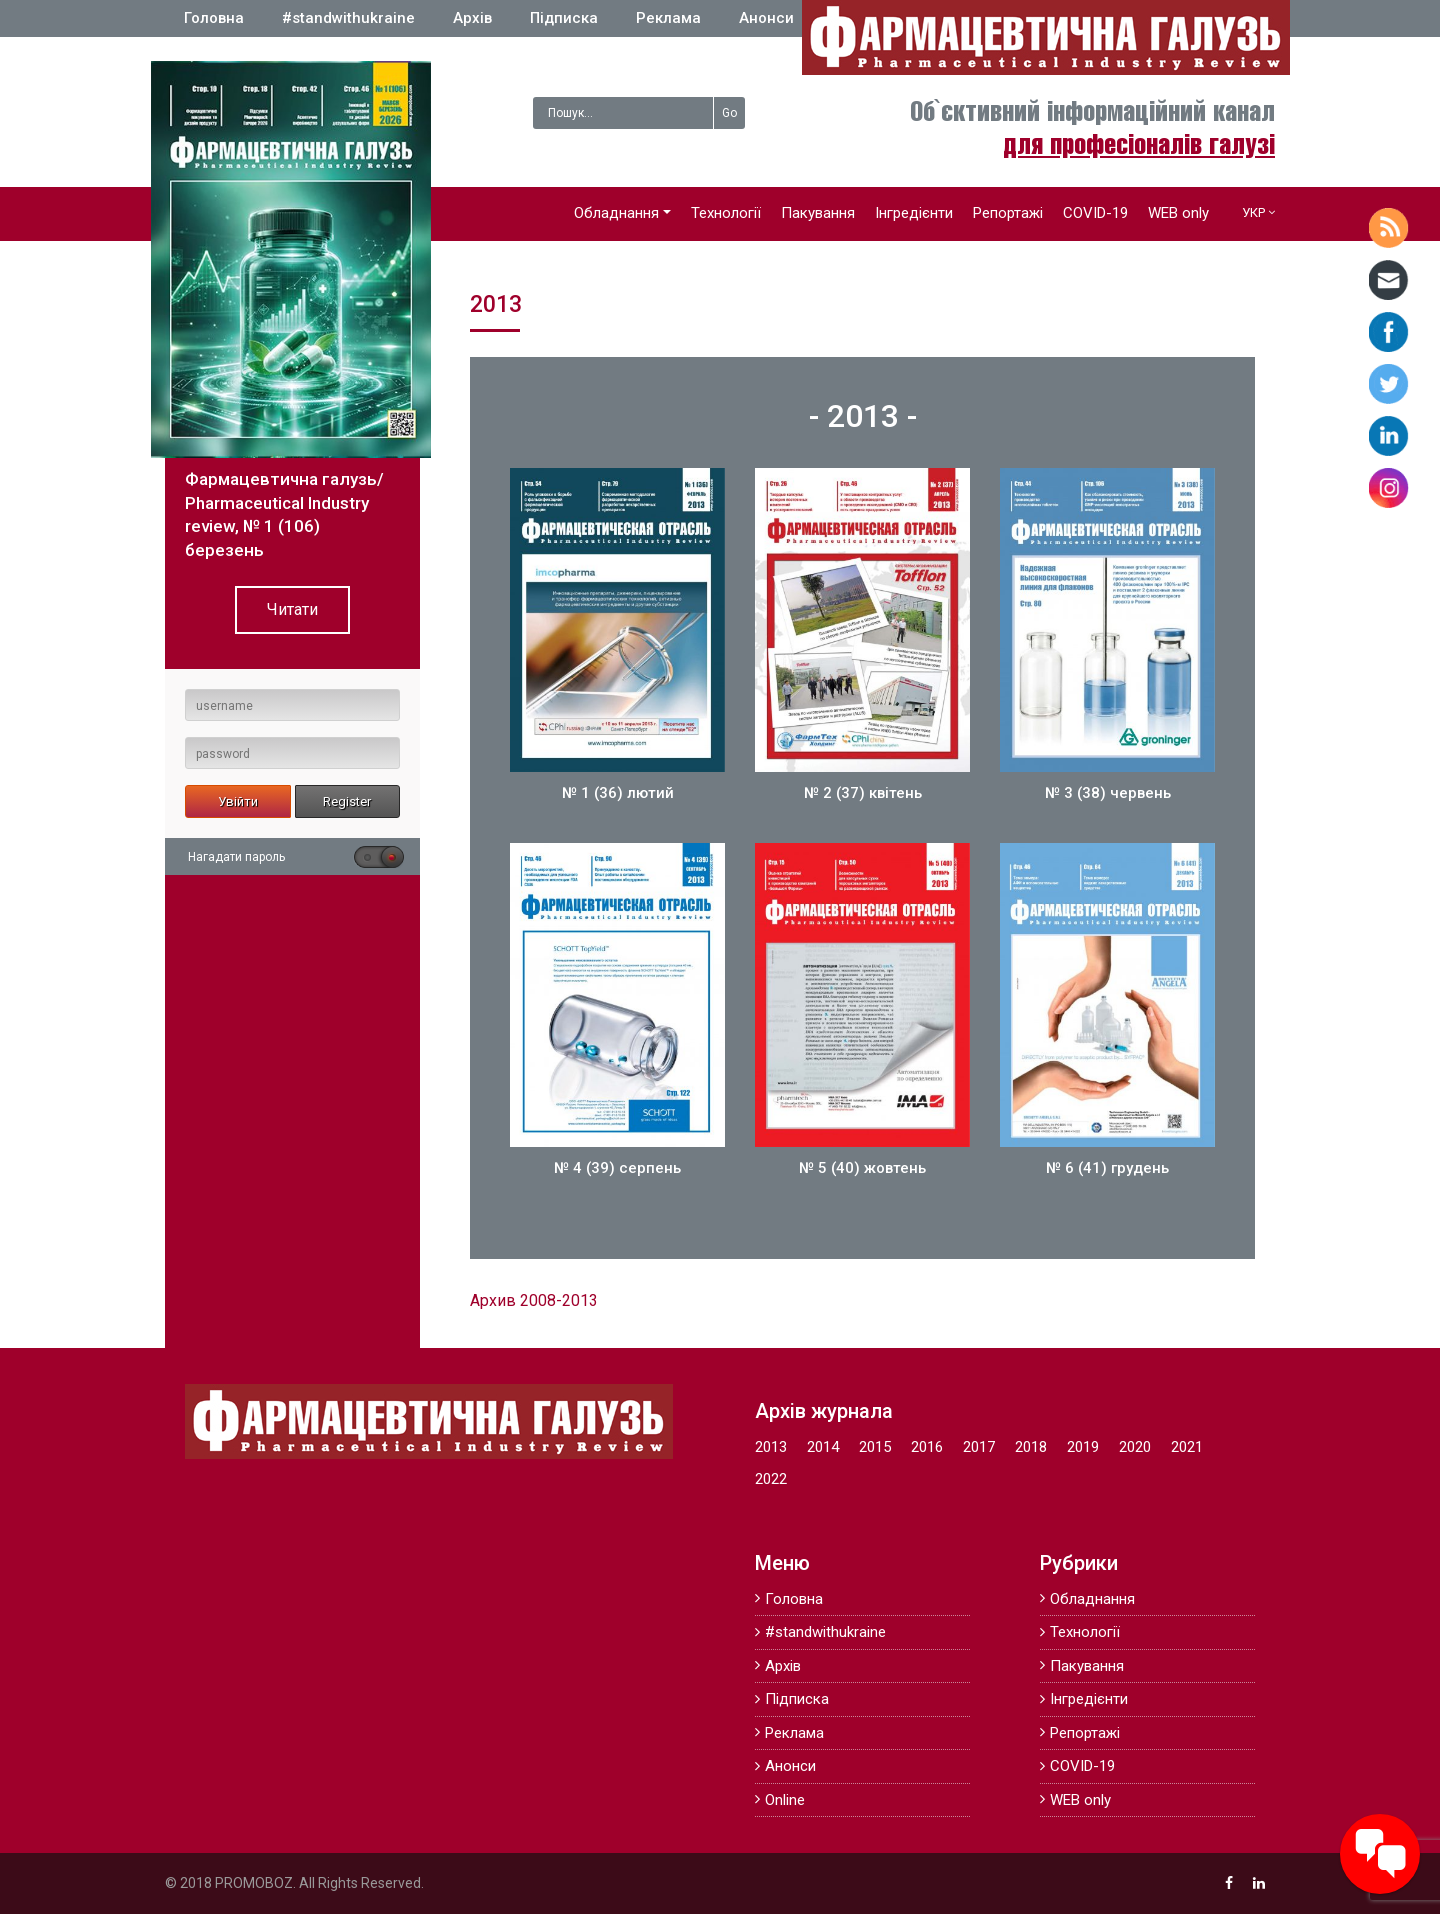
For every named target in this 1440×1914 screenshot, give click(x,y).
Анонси (766, 18)
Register (347, 801)
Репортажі (1008, 213)
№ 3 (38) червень (1108, 793)
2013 (771, 1447)
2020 (1135, 1447)
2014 (823, 1447)
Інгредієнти (914, 213)
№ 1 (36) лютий (618, 793)
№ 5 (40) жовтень (862, 1168)
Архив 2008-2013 (534, 1300)
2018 (1031, 1447)
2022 (771, 1479)
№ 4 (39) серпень (617, 1168)
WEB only (1178, 213)
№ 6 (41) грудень (1107, 1168)
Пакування (818, 213)
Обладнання (616, 213)
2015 (875, 1447)
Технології (726, 213)
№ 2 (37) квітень (863, 793)
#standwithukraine (348, 18)
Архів (472, 18)
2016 (927, 1447)
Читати (292, 609)
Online (785, 1800)
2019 (1083, 1447)
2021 (1187, 1447)
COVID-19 (1095, 213)
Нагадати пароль (236, 857)
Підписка (564, 18)
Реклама (668, 18)
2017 (979, 1447)
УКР (1253, 212)
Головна (214, 18)
